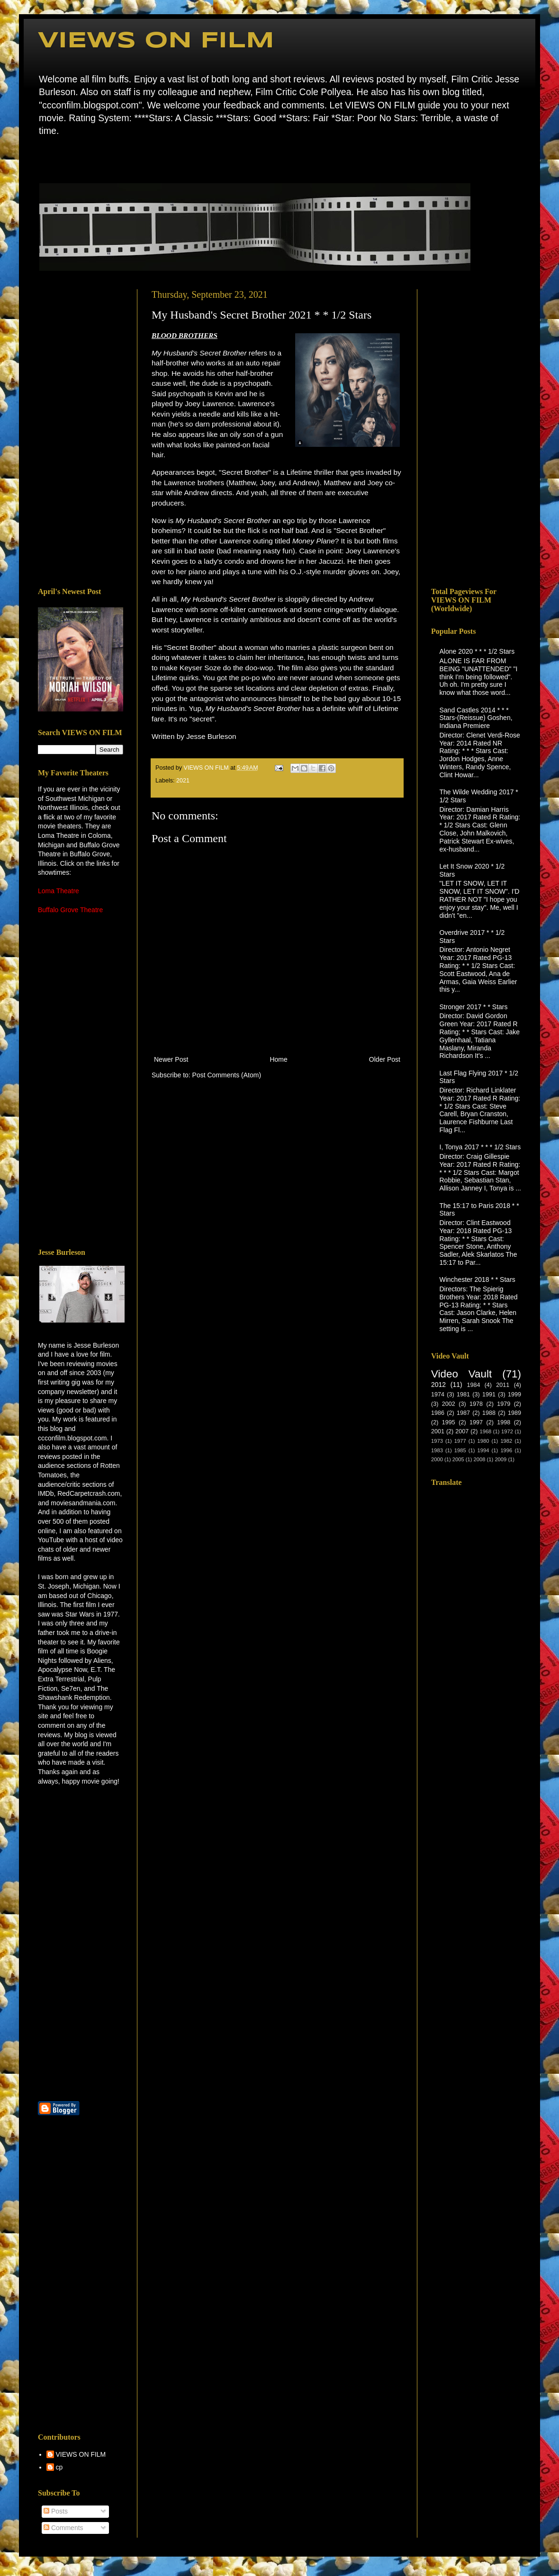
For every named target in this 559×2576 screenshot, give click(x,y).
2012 (438, 1384)
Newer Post (171, 1059)
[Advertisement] (80, 431)
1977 (460, 1441)
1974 (437, 1394)
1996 (506, 1450)
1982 (506, 1441)
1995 (448, 1422)
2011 (502, 1385)
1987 (463, 1413)
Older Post (384, 1059)
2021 (182, 780)
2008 (480, 1459)
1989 (514, 1413)
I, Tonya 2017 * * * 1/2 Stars (480, 1147)
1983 (437, 1450)
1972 (507, 1431)
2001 (437, 1431)
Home (40, 158)
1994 (483, 1450)
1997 (476, 1422)
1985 (460, 1450)
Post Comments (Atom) (226, 1075)
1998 (503, 1422)
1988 (489, 1413)
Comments (63, 2528)
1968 (485, 1431)
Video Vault (461, 1374)
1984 (473, 1385)
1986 (437, 1413)
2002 (448, 1404)
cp (59, 2467)
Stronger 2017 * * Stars (474, 1007)
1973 (437, 1441)
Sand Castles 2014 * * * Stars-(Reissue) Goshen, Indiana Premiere (476, 718)
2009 (500, 1459)
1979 (503, 1404)
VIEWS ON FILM (156, 41)
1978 (476, 1404)
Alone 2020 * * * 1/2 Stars (477, 651)
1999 (514, 1394)
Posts (56, 2511)
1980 (483, 1441)
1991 (489, 1394)
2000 (437, 1459)
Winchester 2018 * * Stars (477, 1279)
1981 (463, 1394)
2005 (458, 1459)
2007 (462, 1431)
